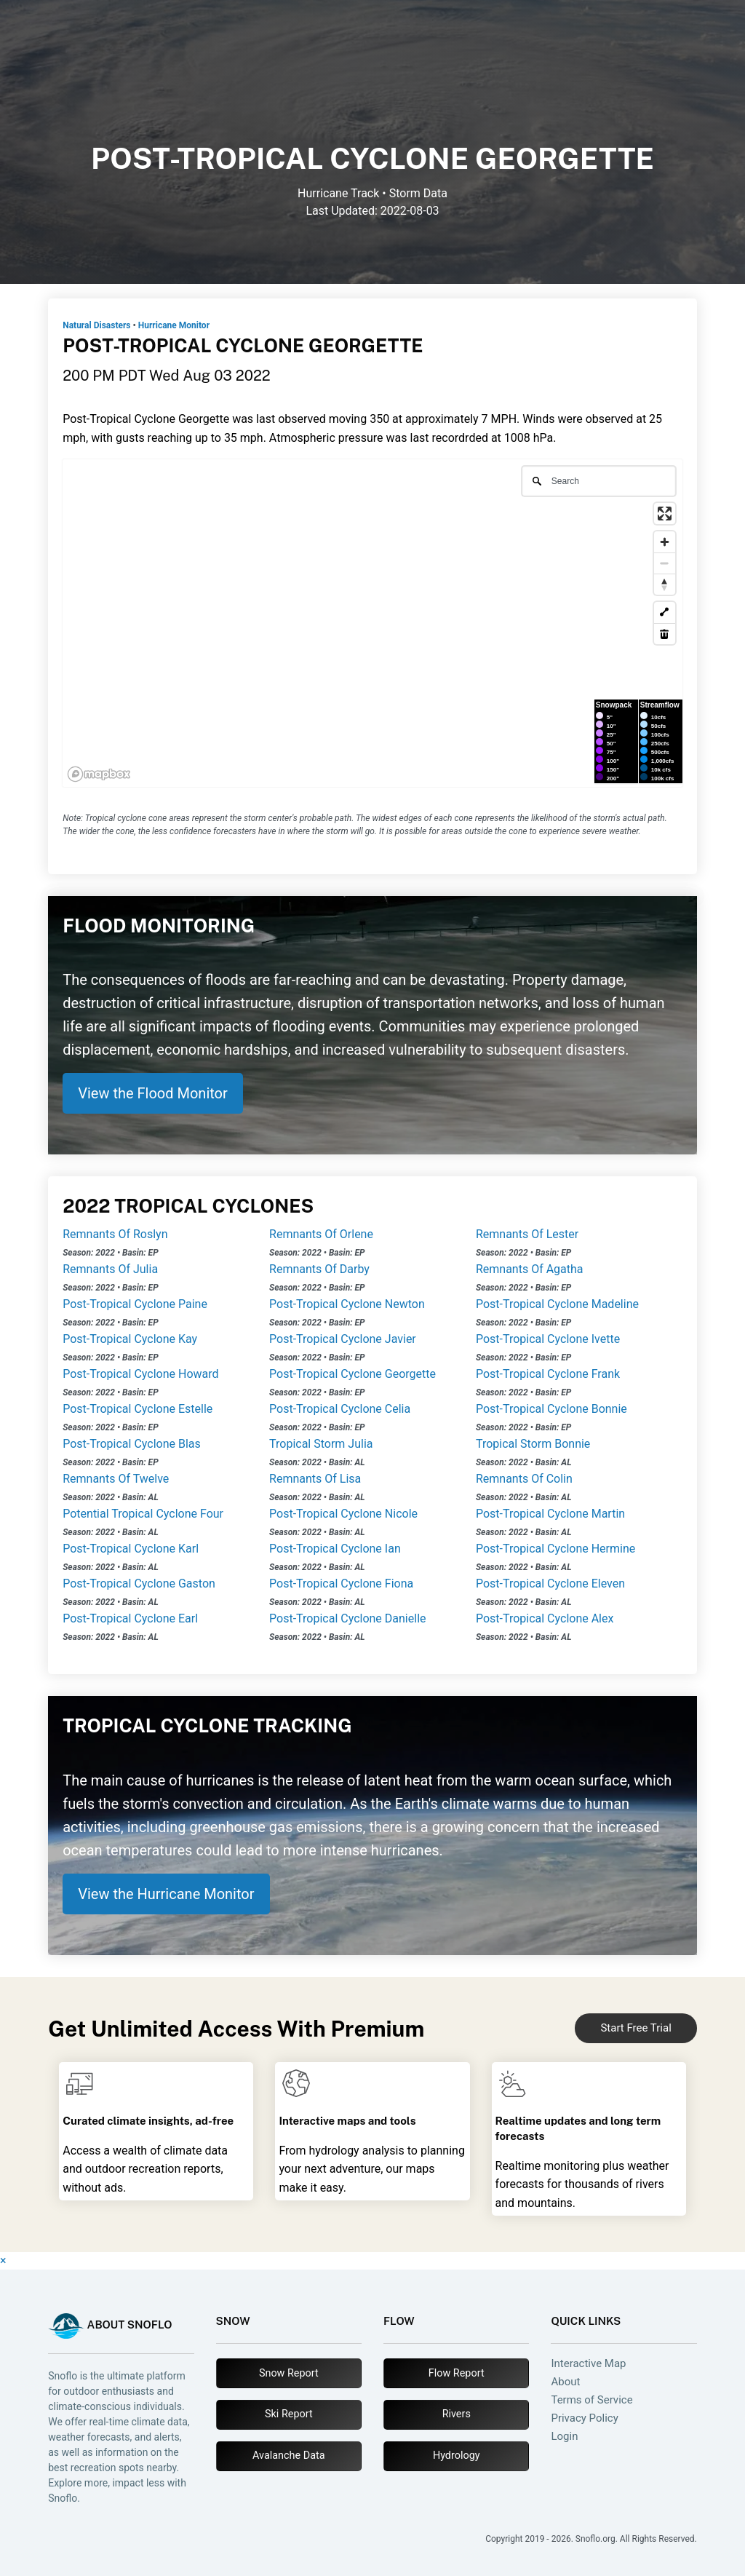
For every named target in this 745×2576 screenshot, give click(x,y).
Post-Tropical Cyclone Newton (347, 1304)
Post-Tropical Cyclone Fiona (341, 1583)
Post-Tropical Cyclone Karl (131, 1548)
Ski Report (289, 2414)
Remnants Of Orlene (321, 1234)
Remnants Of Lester (527, 1234)
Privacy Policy (584, 2418)
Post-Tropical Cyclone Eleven (550, 1583)
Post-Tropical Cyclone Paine (135, 1304)
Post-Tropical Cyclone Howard (140, 1374)
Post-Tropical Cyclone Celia (339, 1409)
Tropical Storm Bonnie (533, 1444)
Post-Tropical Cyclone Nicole (343, 1514)
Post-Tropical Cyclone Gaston (139, 1583)
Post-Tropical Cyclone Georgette (352, 1374)
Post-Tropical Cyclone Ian (335, 1548)
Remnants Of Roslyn (115, 1234)
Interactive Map (588, 2363)
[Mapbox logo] (99, 774)
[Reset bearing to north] (664, 584)
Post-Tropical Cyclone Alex (545, 1618)
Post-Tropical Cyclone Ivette (548, 1339)
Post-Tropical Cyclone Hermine (555, 1548)
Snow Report (289, 2373)
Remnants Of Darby (319, 1269)
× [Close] (3, 2260)
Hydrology (456, 2455)
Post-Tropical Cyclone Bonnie (551, 1409)
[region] (372, 623)
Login (564, 2436)
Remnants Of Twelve (116, 1479)
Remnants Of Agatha (529, 1269)
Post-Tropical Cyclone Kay (130, 1339)
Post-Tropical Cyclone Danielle (347, 1618)
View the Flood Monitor (153, 1093)
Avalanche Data (288, 2455)
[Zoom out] (664, 563)
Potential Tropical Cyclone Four (143, 1514)
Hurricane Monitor (174, 325)
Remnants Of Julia (110, 1269)
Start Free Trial (635, 2027)
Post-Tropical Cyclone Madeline (557, 1304)
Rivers (456, 2414)
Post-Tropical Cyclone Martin (550, 1514)
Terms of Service (591, 2400)
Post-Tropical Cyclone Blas (132, 1444)
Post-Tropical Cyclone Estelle (137, 1409)
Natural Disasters (96, 325)
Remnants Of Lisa (315, 1479)
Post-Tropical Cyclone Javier (342, 1339)
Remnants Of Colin (524, 1479)
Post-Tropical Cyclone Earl (130, 1618)
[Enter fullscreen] (664, 513)
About (565, 2382)
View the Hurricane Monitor (166, 1894)
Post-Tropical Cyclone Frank (548, 1374)
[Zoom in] (664, 541)
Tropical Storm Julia (320, 1444)
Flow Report (457, 2373)
